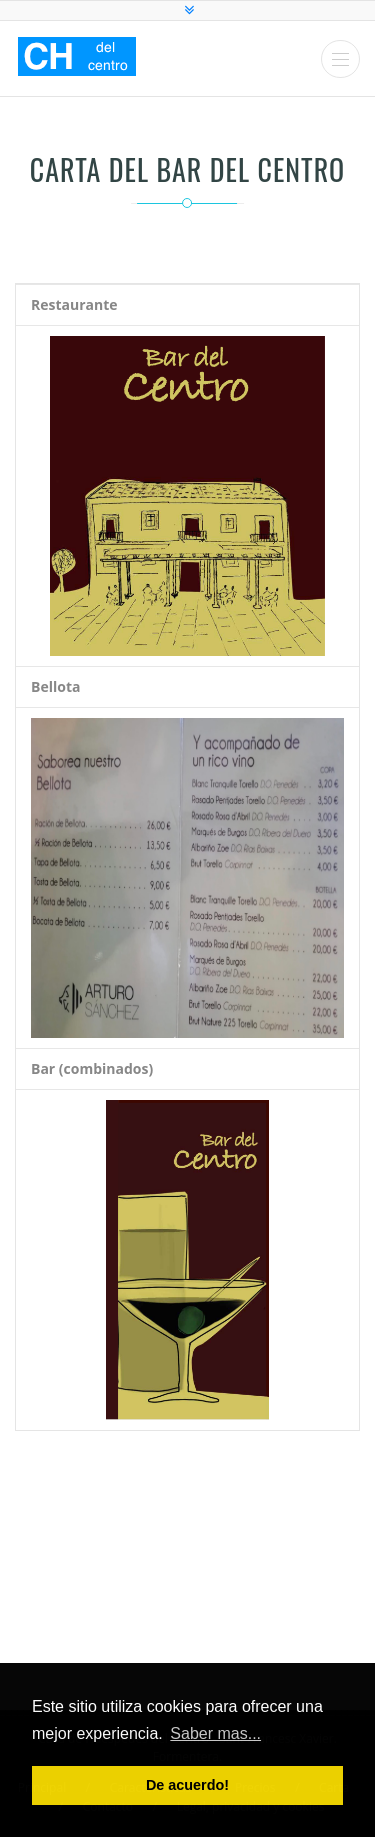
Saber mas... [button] (215, 1733)
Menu (340, 59)
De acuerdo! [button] (187, 1785)
